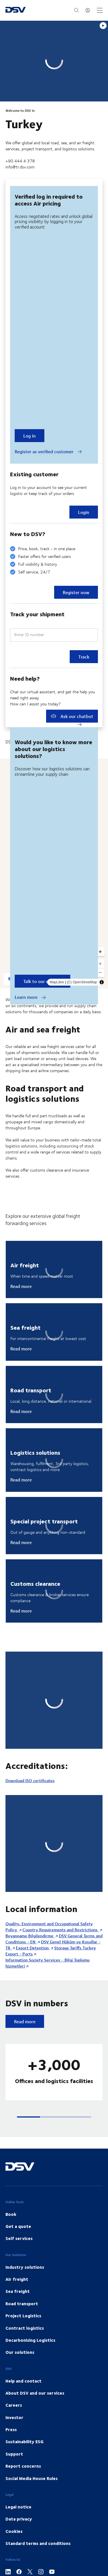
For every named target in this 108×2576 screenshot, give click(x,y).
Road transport (21, 2303)
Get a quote (18, 2226)
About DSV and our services (34, 2392)
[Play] (103, 25)
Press (11, 2429)
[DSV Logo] (15, 10)
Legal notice (18, 2506)
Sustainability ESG (24, 2441)
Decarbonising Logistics (30, 2340)
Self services (19, 2238)
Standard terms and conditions (38, 2543)
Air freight (16, 2279)
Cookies (13, 2531)
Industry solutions (24, 2267)
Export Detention (33, 1948)
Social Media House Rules (31, 2478)
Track (83, 656)
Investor (14, 2417)
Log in (29, 435)
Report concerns (23, 2465)
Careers (13, 2405)
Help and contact (23, 2380)
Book (10, 2214)
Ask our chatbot (72, 716)
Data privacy (18, 2518)
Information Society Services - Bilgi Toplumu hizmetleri (47, 1963)
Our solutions (19, 2352)
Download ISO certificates (30, 1780)
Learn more (30, 997)
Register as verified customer (48, 451)
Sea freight (17, 2291)
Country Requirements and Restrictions (60, 1929)
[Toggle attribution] (101, 982)
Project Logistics (23, 2315)
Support (14, 2453)
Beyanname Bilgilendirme (29, 1935)
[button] (28, 2117)
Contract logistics (24, 2327)
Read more (21, 1286)
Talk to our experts (42, 981)
